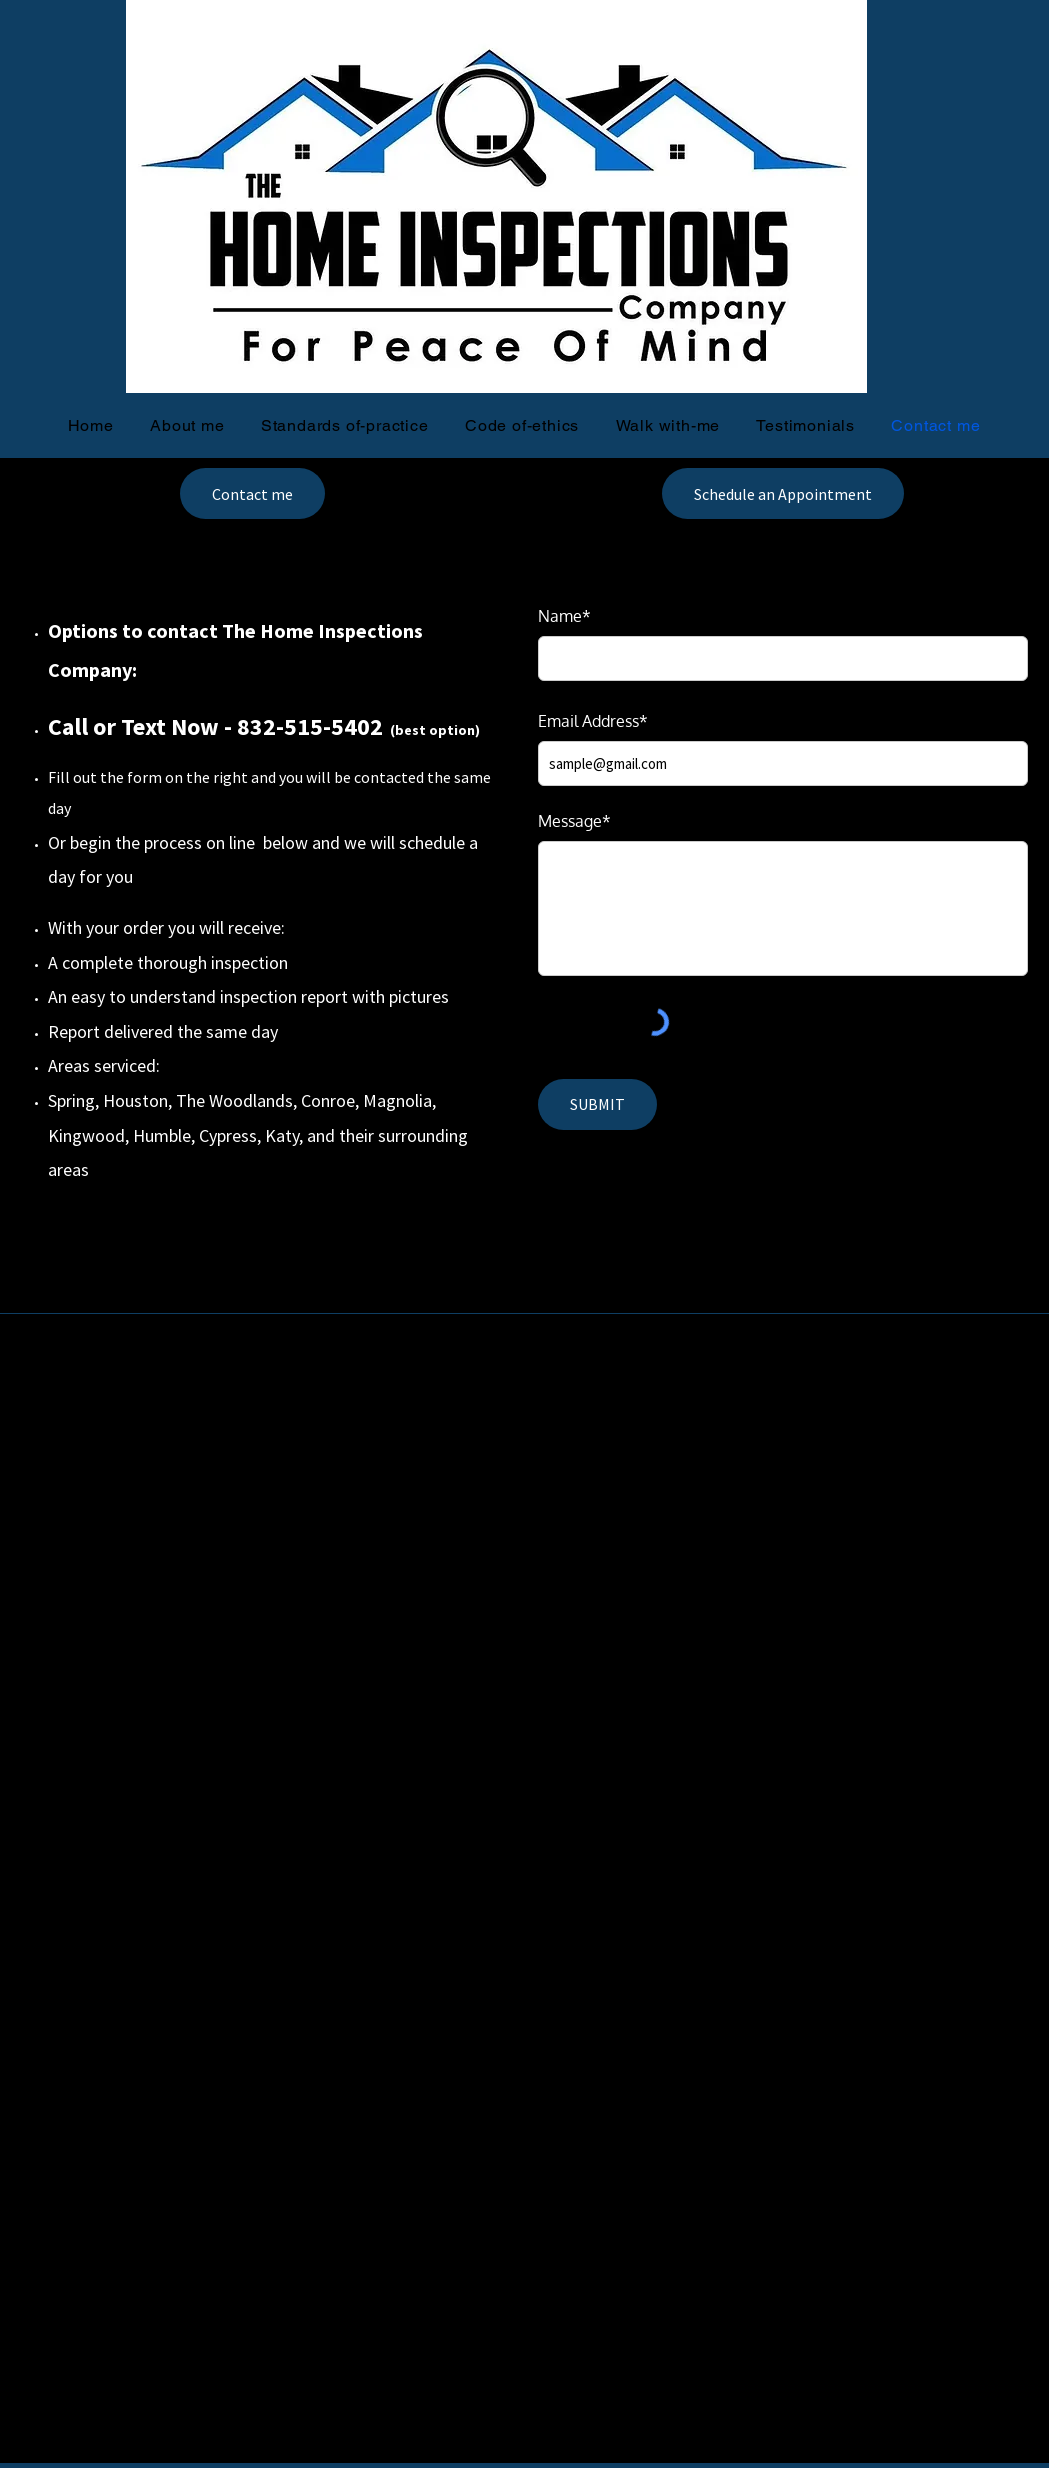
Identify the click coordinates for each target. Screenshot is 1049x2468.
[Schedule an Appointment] (783, 493)
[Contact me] (252, 493)
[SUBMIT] (597, 1104)
